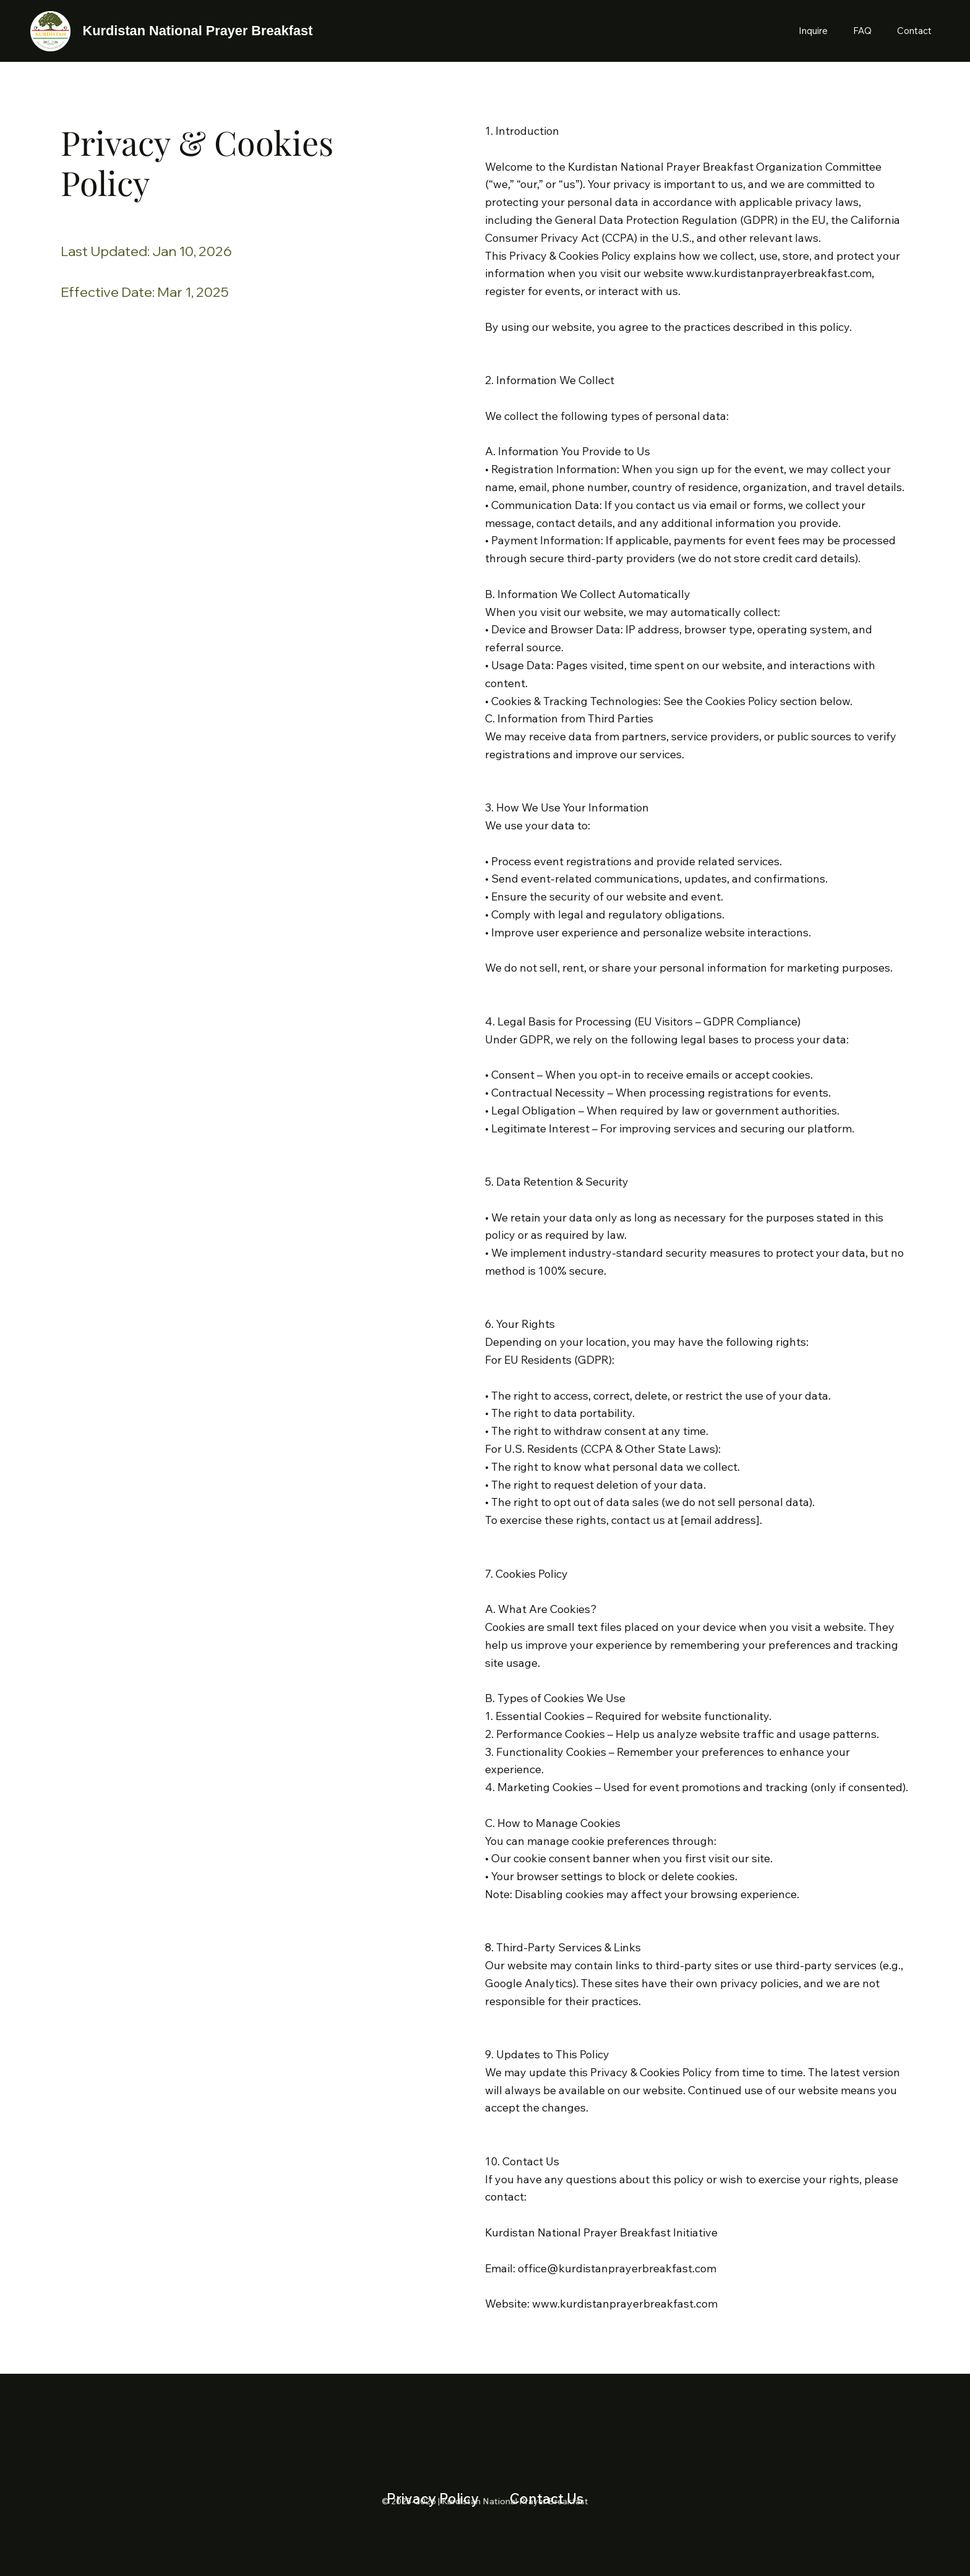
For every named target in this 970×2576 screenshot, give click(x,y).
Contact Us (546, 2498)
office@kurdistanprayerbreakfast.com (617, 2268)
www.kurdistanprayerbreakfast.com (779, 273)
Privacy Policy (433, 2498)
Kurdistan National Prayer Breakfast (198, 30)
